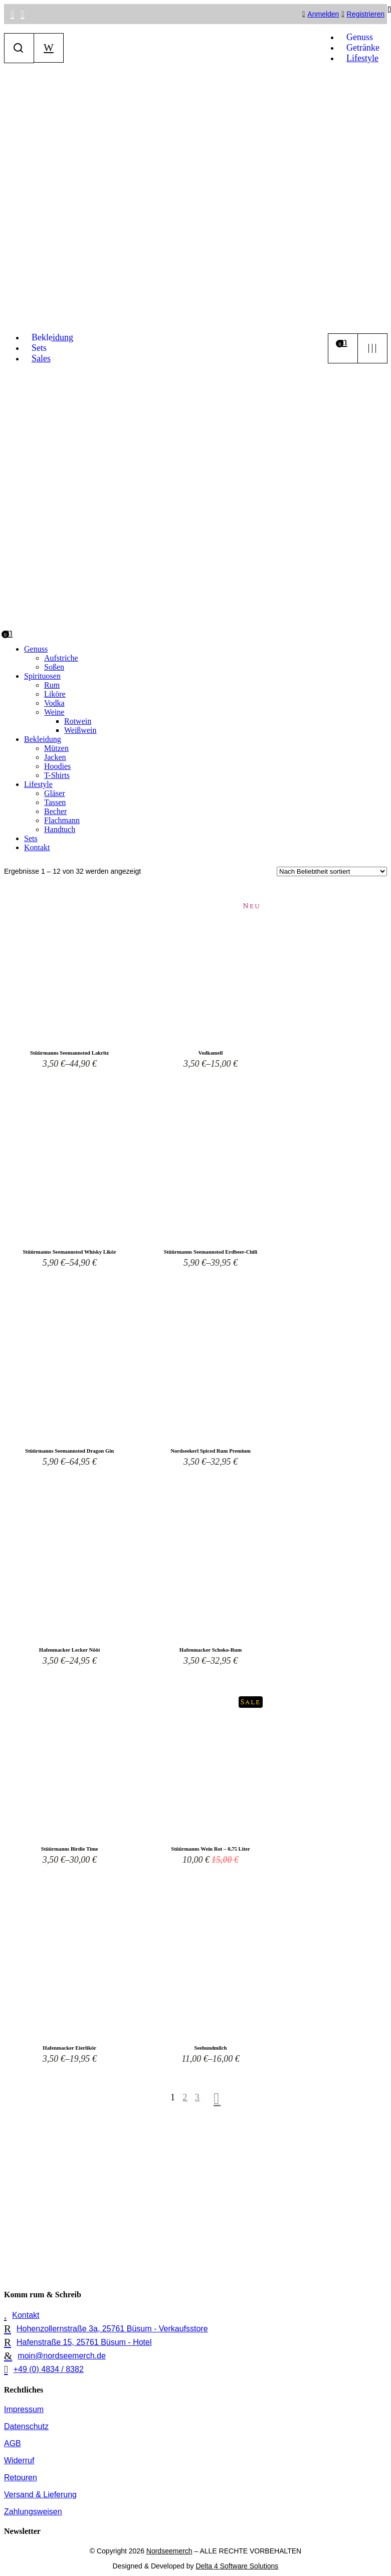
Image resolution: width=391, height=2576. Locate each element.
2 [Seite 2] (184, 2097)
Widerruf (19, 2460)
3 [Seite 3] (197, 2097)
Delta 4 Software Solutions (237, 2566)
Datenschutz (26, 2426)
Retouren (20, 2477)
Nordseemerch (169, 2551)
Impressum (24, 2409)
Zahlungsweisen (33, 2511)
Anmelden (323, 14)
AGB (12, 2443)
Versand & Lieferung (40, 2494)
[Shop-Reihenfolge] (332, 871)
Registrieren (365, 14)
